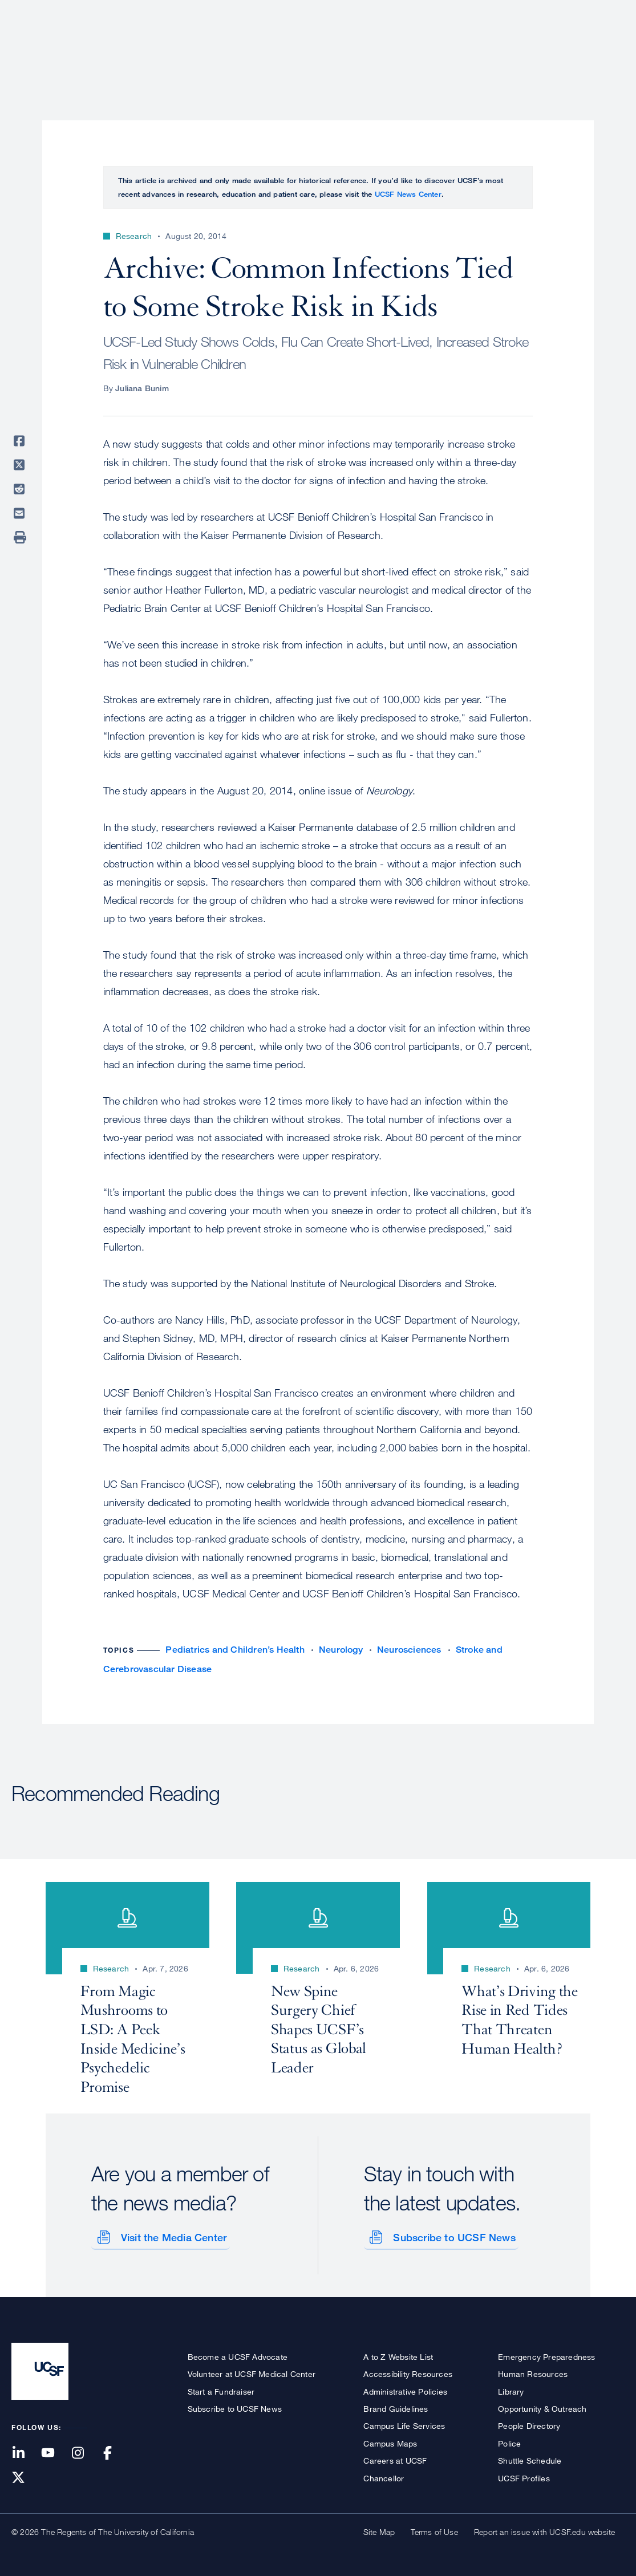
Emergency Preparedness (546, 2354)
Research (398, 48)
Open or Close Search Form (604, 49)
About (264, 48)
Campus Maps (390, 2441)
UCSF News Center (408, 193)
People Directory (529, 2424)
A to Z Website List (398, 2354)
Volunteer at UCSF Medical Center (251, 2372)
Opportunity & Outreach (542, 2406)
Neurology (341, 1649)
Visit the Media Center (171, 2235)
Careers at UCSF (395, 2459)
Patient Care (327, 48)
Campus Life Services (404, 2424)
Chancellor (383, 2476)
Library (511, 2389)
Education (464, 48)
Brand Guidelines (395, 2406)
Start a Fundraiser (221, 2389)
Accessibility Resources (407, 2372)
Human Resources (533, 2372)
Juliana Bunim (142, 388)
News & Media (540, 48)
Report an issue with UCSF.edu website (544, 2529)
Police (509, 2441)
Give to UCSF (581, 12)
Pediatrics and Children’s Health (234, 1649)
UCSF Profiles (524, 2476)
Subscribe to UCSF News (452, 2235)
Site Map (379, 2529)
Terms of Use (434, 2529)
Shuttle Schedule (529, 2459)
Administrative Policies (405, 2389)
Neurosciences (409, 1649)
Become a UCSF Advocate (237, 2354)
